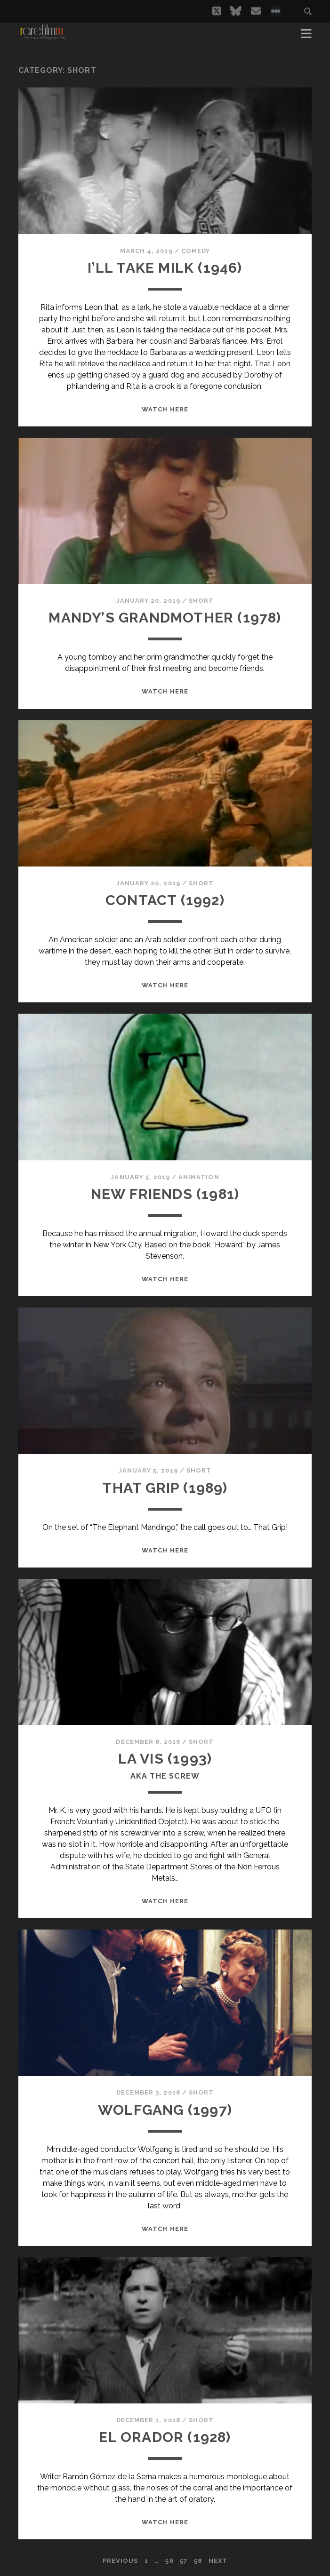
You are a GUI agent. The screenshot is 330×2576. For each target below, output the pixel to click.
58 (198, 2560)
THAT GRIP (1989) (164, 1488)
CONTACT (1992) (165, 900)
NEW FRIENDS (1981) (165, 1194)
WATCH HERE (165, 409)
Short (201, 600)
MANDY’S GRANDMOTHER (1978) (164, 617)
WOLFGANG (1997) (165, 2110)
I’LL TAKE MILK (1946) (165, 268)
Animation (198, 1177)
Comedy (195, 250)
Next (218, 2560)
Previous (120, 2560)
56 (169, 2560)
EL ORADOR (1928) (165, 2437)
